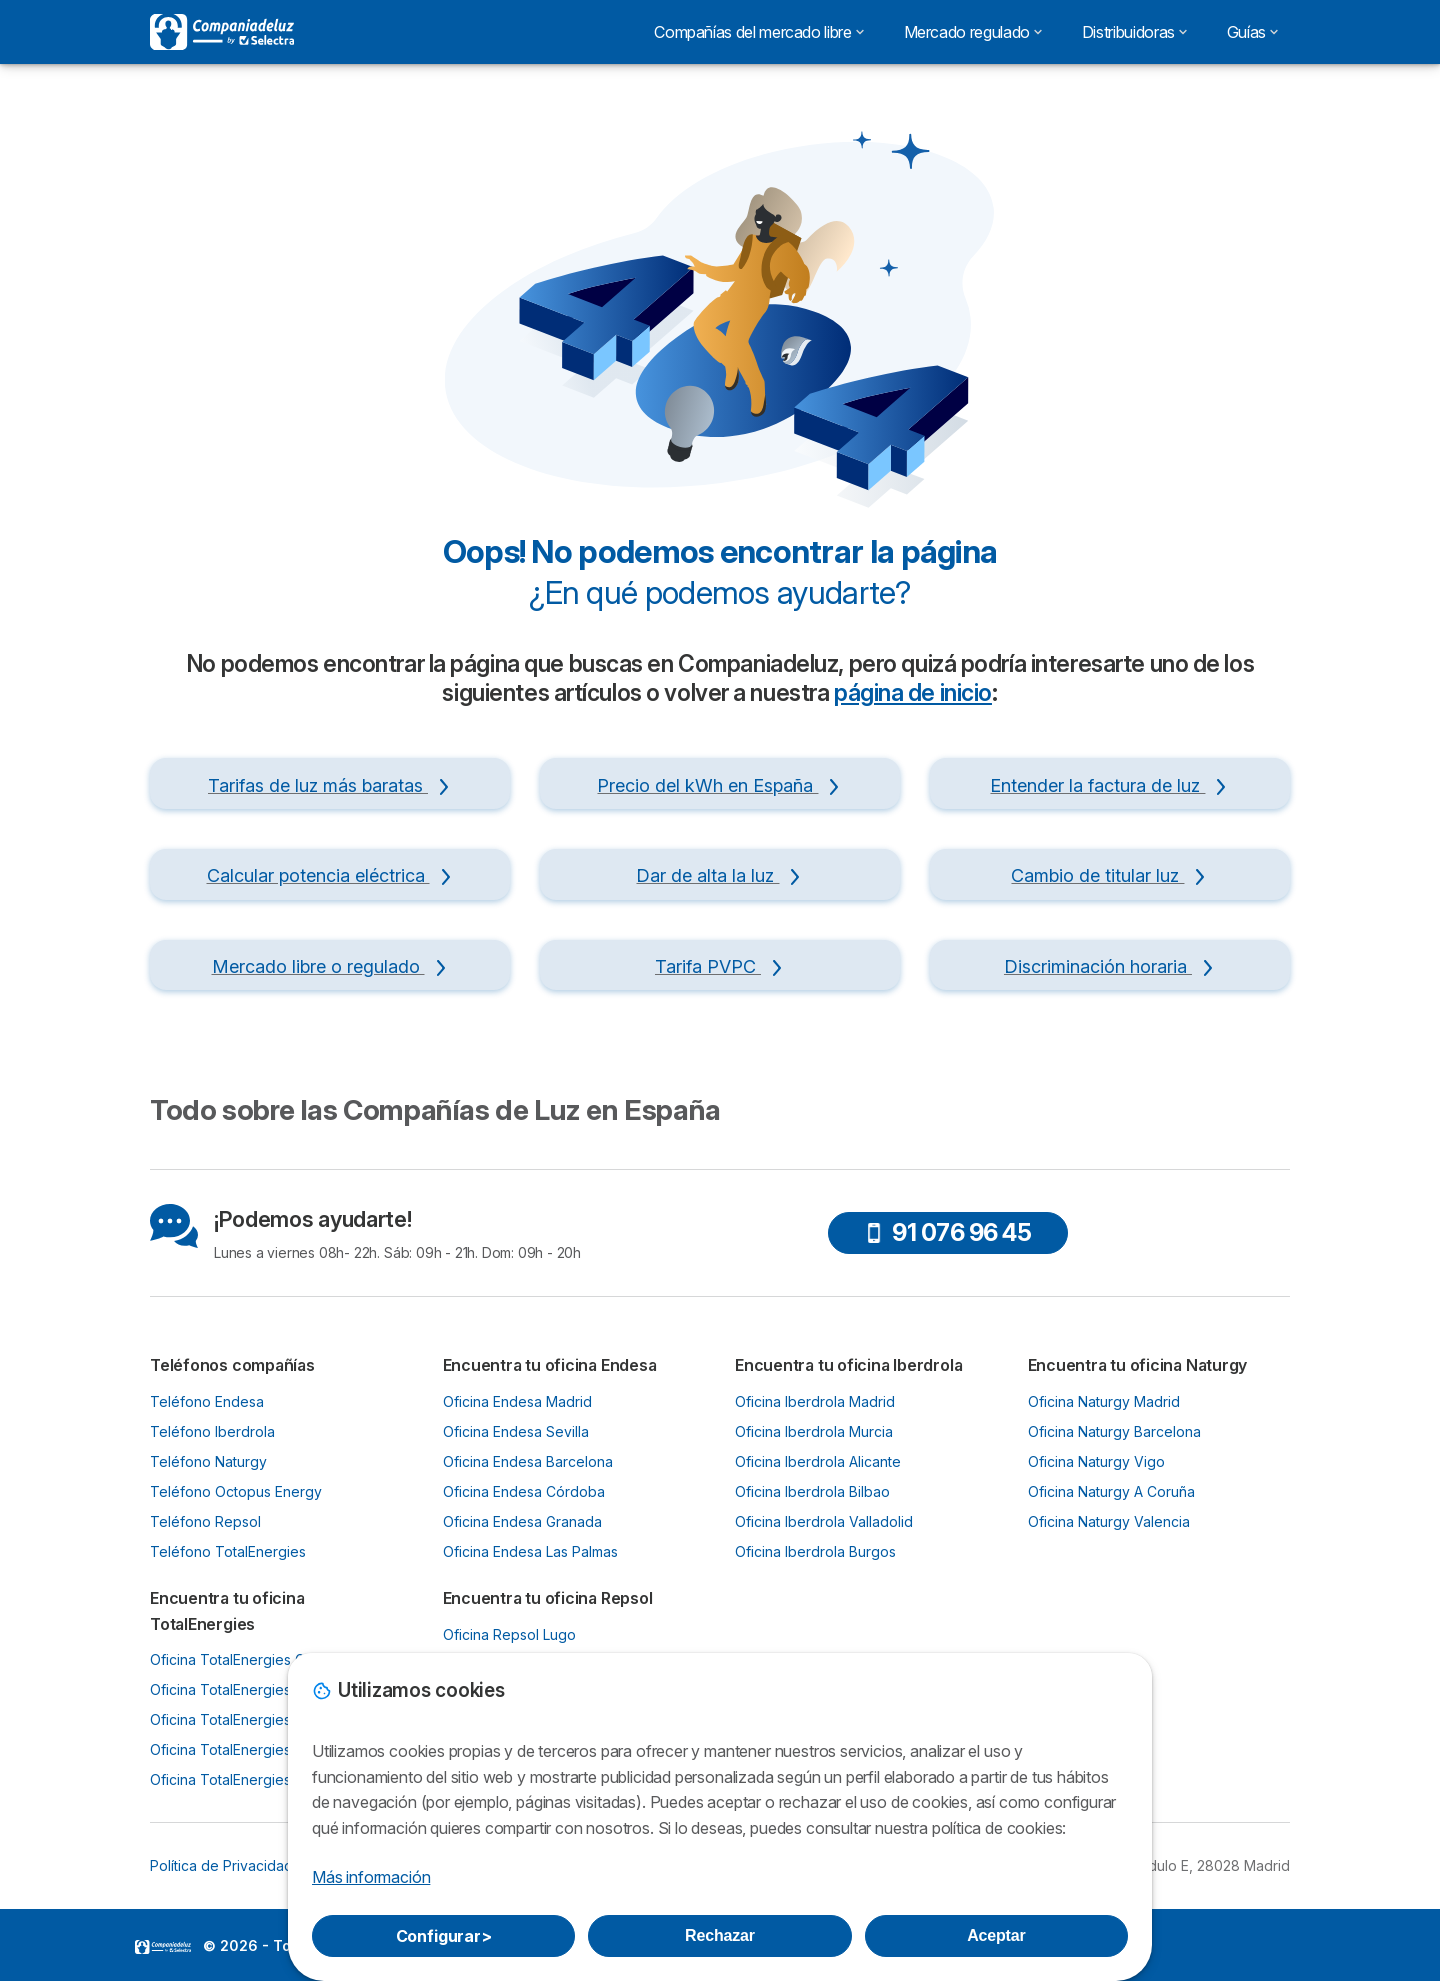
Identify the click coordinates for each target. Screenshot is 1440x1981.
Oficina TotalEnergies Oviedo (247, 1689)
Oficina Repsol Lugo (509, 1634)
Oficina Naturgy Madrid (1104, 1401)
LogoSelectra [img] (163, 1947)
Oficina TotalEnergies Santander (256, 1779)
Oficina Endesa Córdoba (524, 1491)
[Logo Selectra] (222, 32)
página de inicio (913, 693)
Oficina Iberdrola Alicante (818, 1461)
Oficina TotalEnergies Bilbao (243, 1719)
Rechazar (720, 1935)
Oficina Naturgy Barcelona (1114, 1431)
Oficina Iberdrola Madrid (815, 1401)
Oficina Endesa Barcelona (528, 1461)
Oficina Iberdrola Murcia (814, 1431)
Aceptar (996, 1935)
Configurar (444, 1936)
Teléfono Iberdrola (212, 1431)
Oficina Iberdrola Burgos (815, 1551)
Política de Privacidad (221, 1865)
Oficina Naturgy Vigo (1096, 1461)
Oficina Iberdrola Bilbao (812, 1491)
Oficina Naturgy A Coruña (1111, 1491)
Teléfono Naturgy (208, 1461)
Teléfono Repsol (205, 1521)
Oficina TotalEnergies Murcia (244, 1749)
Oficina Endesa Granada (522, 1521)
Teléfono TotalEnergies (228, 1551)
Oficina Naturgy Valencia (1109, 1521)
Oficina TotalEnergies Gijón (239, 1659)
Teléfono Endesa (207, 1401)
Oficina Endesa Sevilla (516, 1431)
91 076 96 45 (947, 1232)
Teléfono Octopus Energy (236, 1491)
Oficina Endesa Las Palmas (530, 1551)
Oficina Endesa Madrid (517, 1401)
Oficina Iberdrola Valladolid (824, 1521)
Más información (371, 1877)
